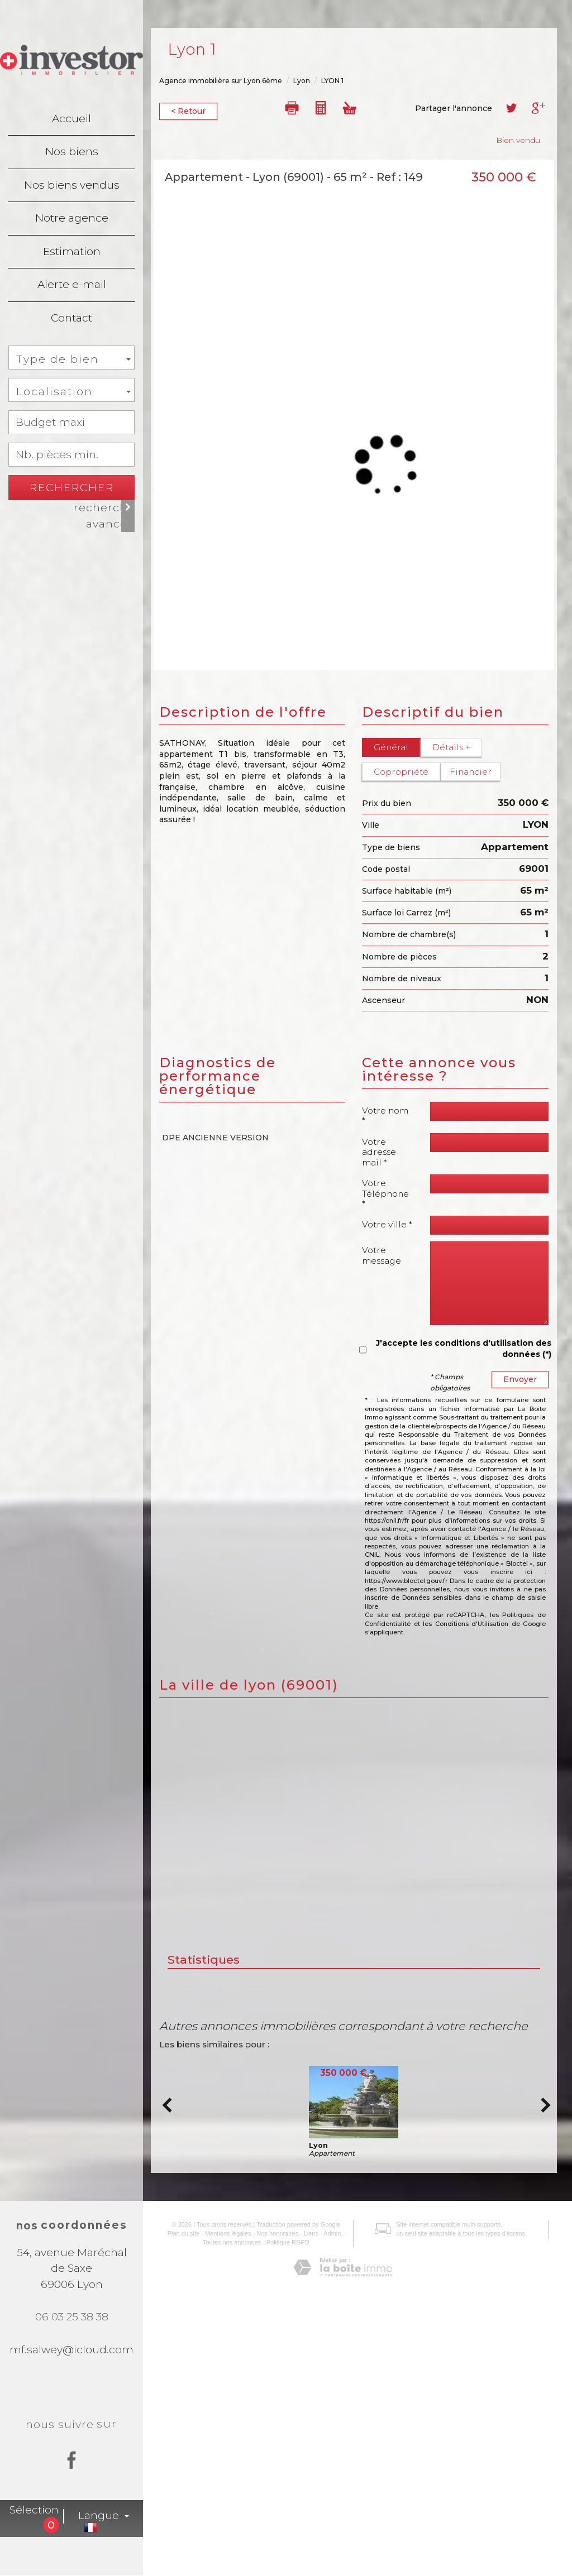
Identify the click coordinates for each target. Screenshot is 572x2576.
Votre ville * (387, 1224)
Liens (306, 2512)
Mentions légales (224, 2512)
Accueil (71, 118)
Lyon (301, 80)
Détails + (451, 747)
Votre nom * (385, 1115)
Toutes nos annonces (227, 2521)
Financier (470, 771)
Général (391, 747)
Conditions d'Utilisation (471, 1624)
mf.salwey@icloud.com (71, 2349)
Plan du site (179, 2512)
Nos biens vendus (72, 185)
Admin (328, 2512)
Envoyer (520, 1379)
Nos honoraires (273, 2512)
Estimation (72, 251)
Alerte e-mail (71, 284)
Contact (71, 317)
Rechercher (72, 487)
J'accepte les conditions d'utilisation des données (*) (463, 1348)
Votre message (381, 1255)
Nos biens (71, 151)
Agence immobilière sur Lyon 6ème (220, 80)
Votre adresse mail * (379, 1152)
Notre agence (71, 218)
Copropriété (401, 771)
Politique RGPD (283, 2521)
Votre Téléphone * (385, 1193)
